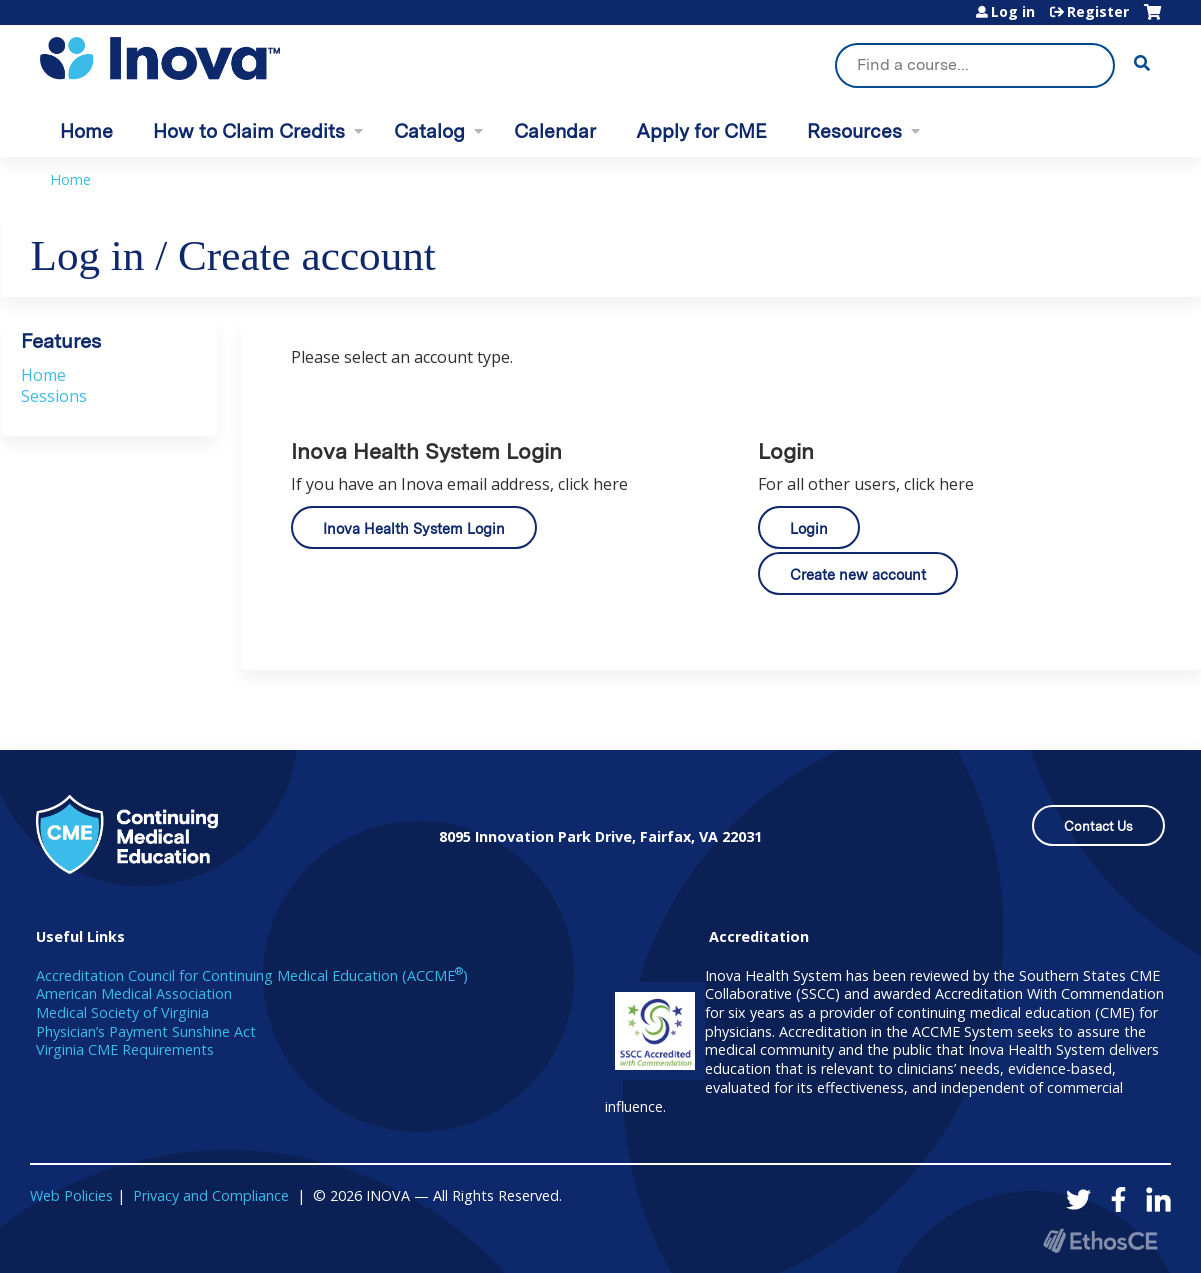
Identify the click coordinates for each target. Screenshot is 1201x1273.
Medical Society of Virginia (122, 1012)
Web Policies (71, 1195)
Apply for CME (701, 131)
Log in (1013, 12)
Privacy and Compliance (211, 1195)
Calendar (555, 131)
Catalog (429, 131)
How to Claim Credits (249, 131)
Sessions (54, 396)
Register (1098, 12)
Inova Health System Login (414, 528)
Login (809, 528)
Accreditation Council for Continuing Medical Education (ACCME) (252, 975)
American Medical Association (134, 993)
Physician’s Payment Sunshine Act (146, 1031)
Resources (854, 131)
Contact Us (1098, 826)
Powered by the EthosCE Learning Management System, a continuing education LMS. (1100, 1240)
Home (86, 131)
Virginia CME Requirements (125, 1049)
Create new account (858, 574)
